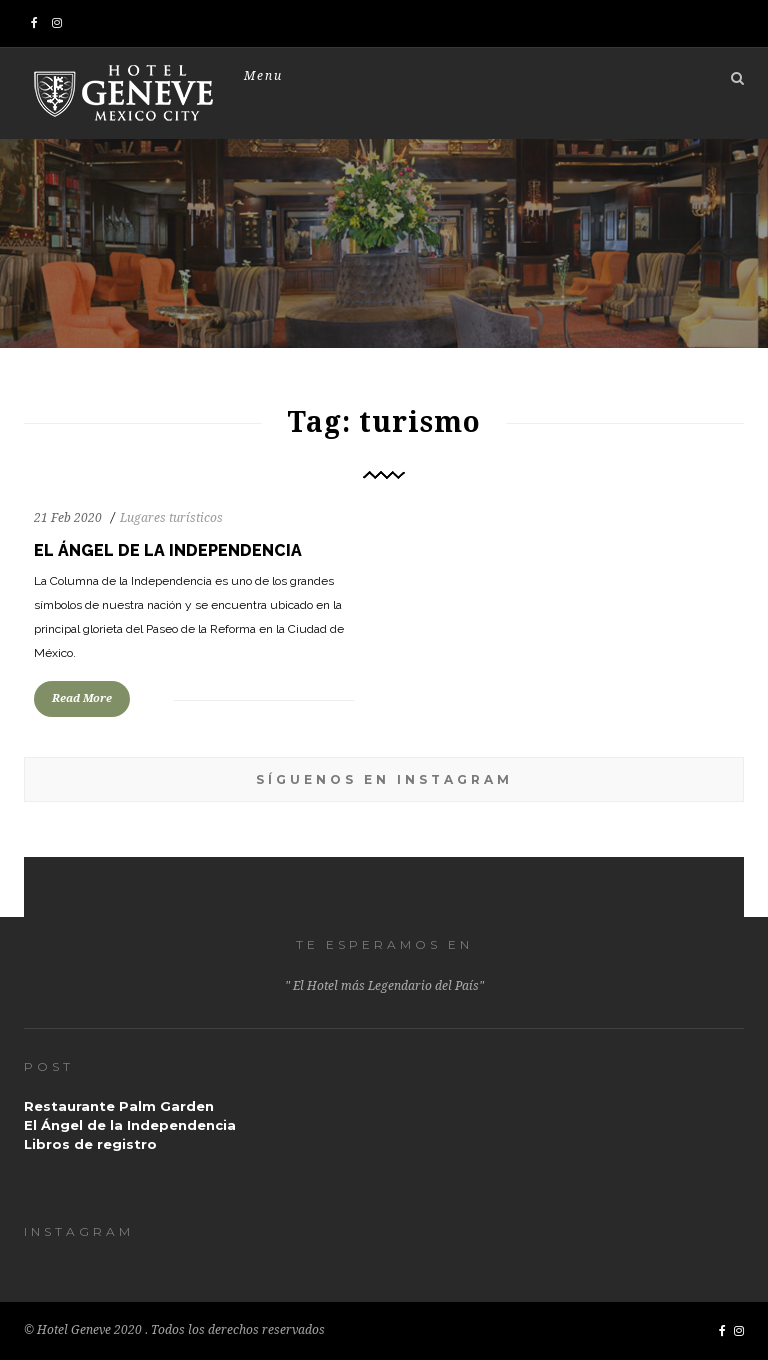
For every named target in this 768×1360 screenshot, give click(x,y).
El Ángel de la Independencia (168, 550)
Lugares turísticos (171, 518)
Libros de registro (90, 1144)
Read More (82, 698)
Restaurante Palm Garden (119, 1106)
